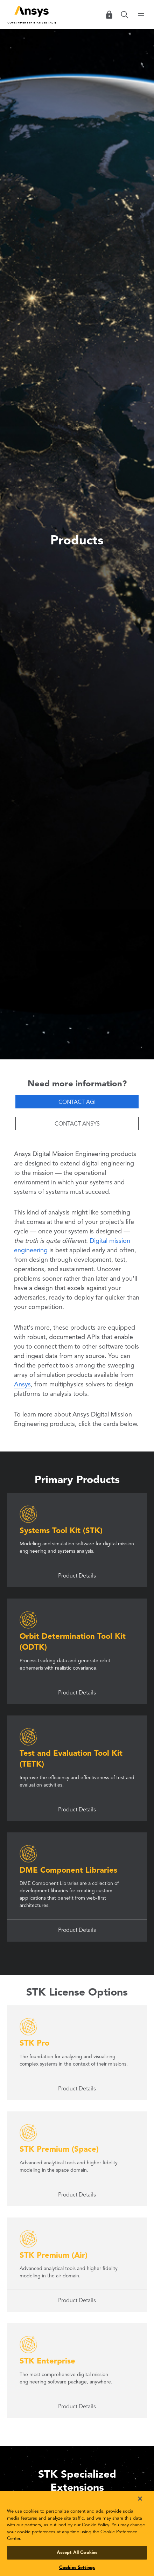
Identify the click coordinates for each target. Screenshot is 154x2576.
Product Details (77, 1576)
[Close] (140, 2499)
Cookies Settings (77, 2567)
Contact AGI (77, 1102)
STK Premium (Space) (59, 2149)
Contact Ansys (77, 1124)
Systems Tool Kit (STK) (61, 1531)
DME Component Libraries (68, 1870)
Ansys (22, 1384)
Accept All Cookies (77, 2552)
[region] (77, 2533)
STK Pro (34, 2043)
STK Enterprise (47, 2361)
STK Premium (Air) (54, 2256)
